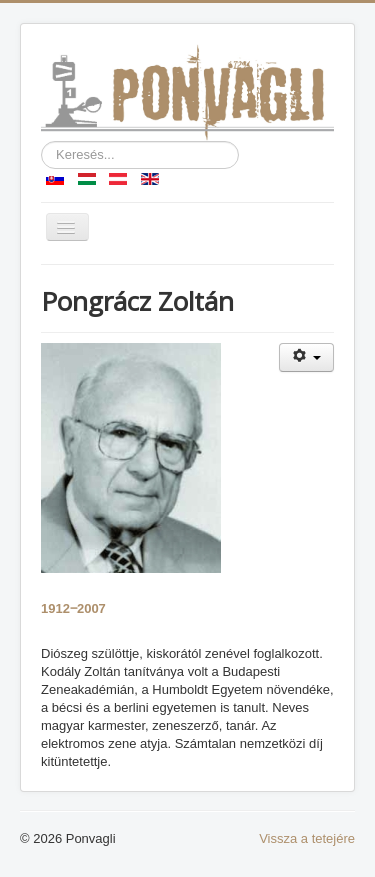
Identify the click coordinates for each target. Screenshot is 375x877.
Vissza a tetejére (307, 838)
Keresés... (41, 141)
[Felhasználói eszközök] (306, 357)
